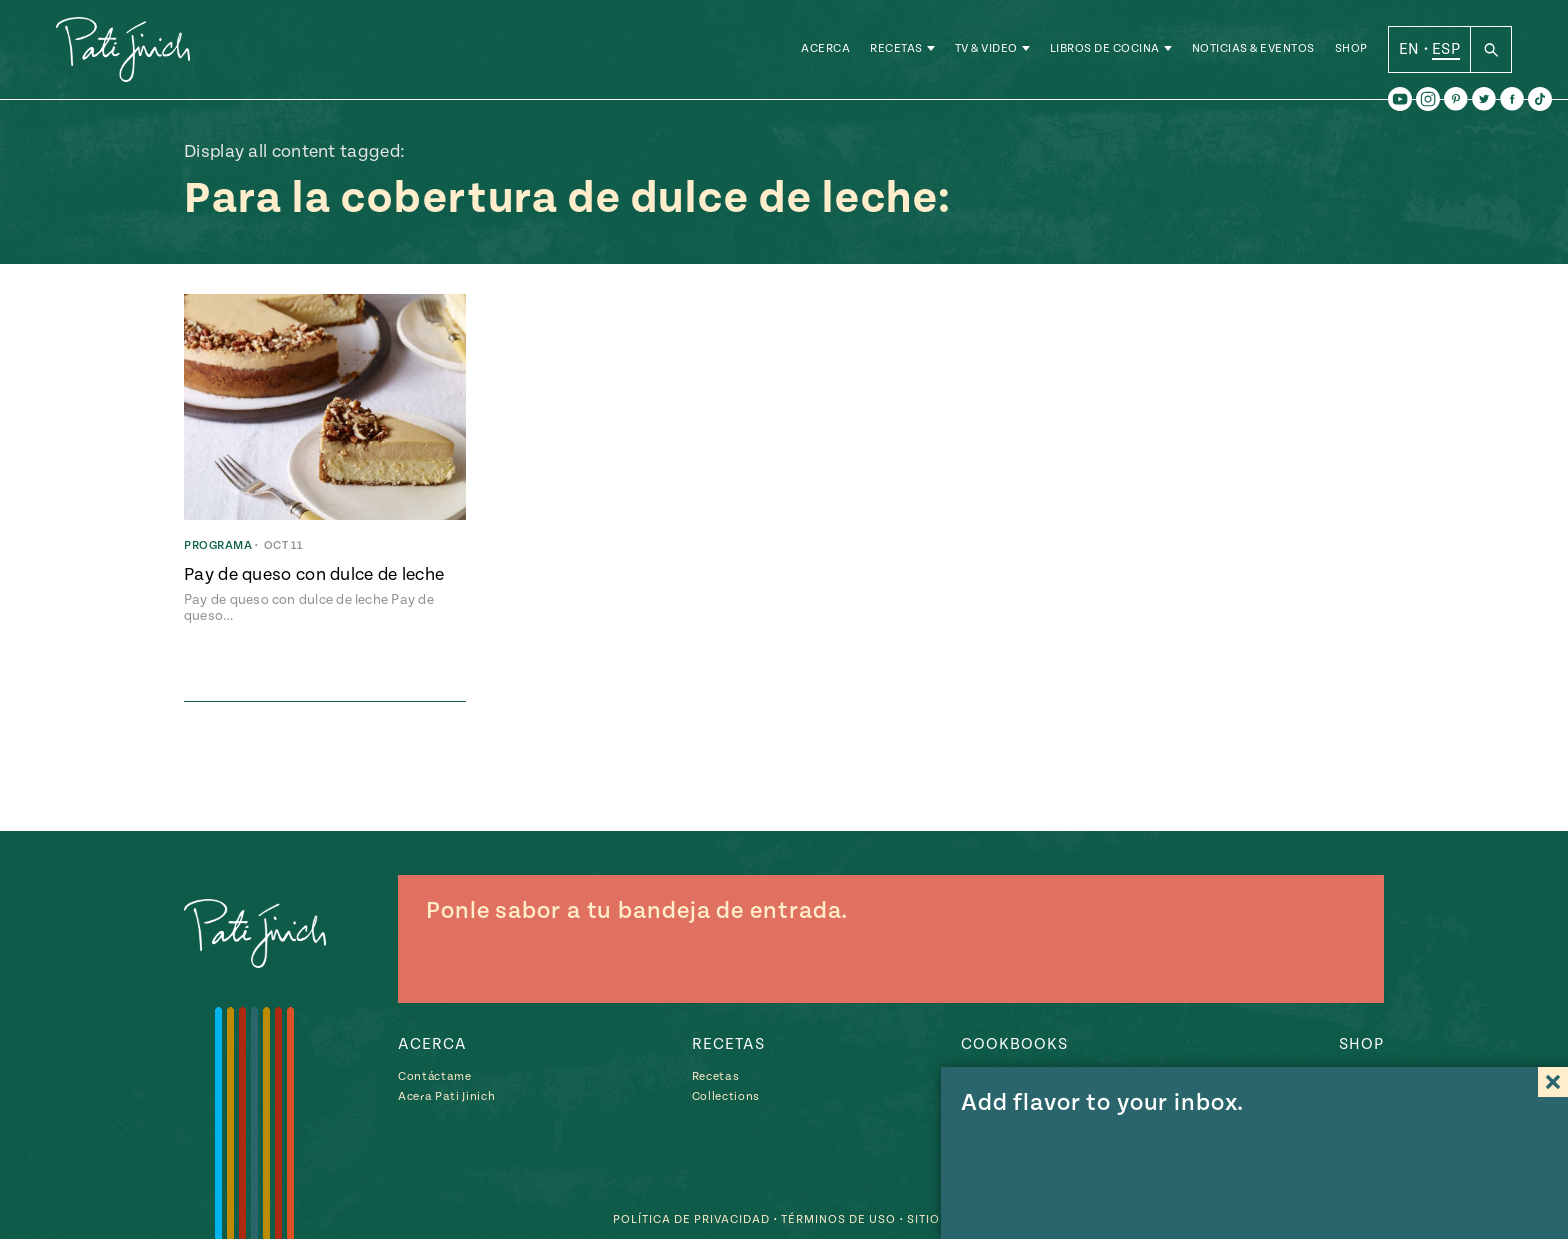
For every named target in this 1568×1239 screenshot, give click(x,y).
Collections (726, 1096)
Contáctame (435, 1076)
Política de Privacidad (691, 1219)
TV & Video (986, 49)
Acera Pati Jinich (446, 1096)
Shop (1351, 49)
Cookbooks (1014, 1044)
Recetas (896, 49)
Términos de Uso (838, 1219)
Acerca (825, 49)
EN (1409, 49)
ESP (1446, 49)
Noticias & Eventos (1253, 49)
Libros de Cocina (1105, 49)
